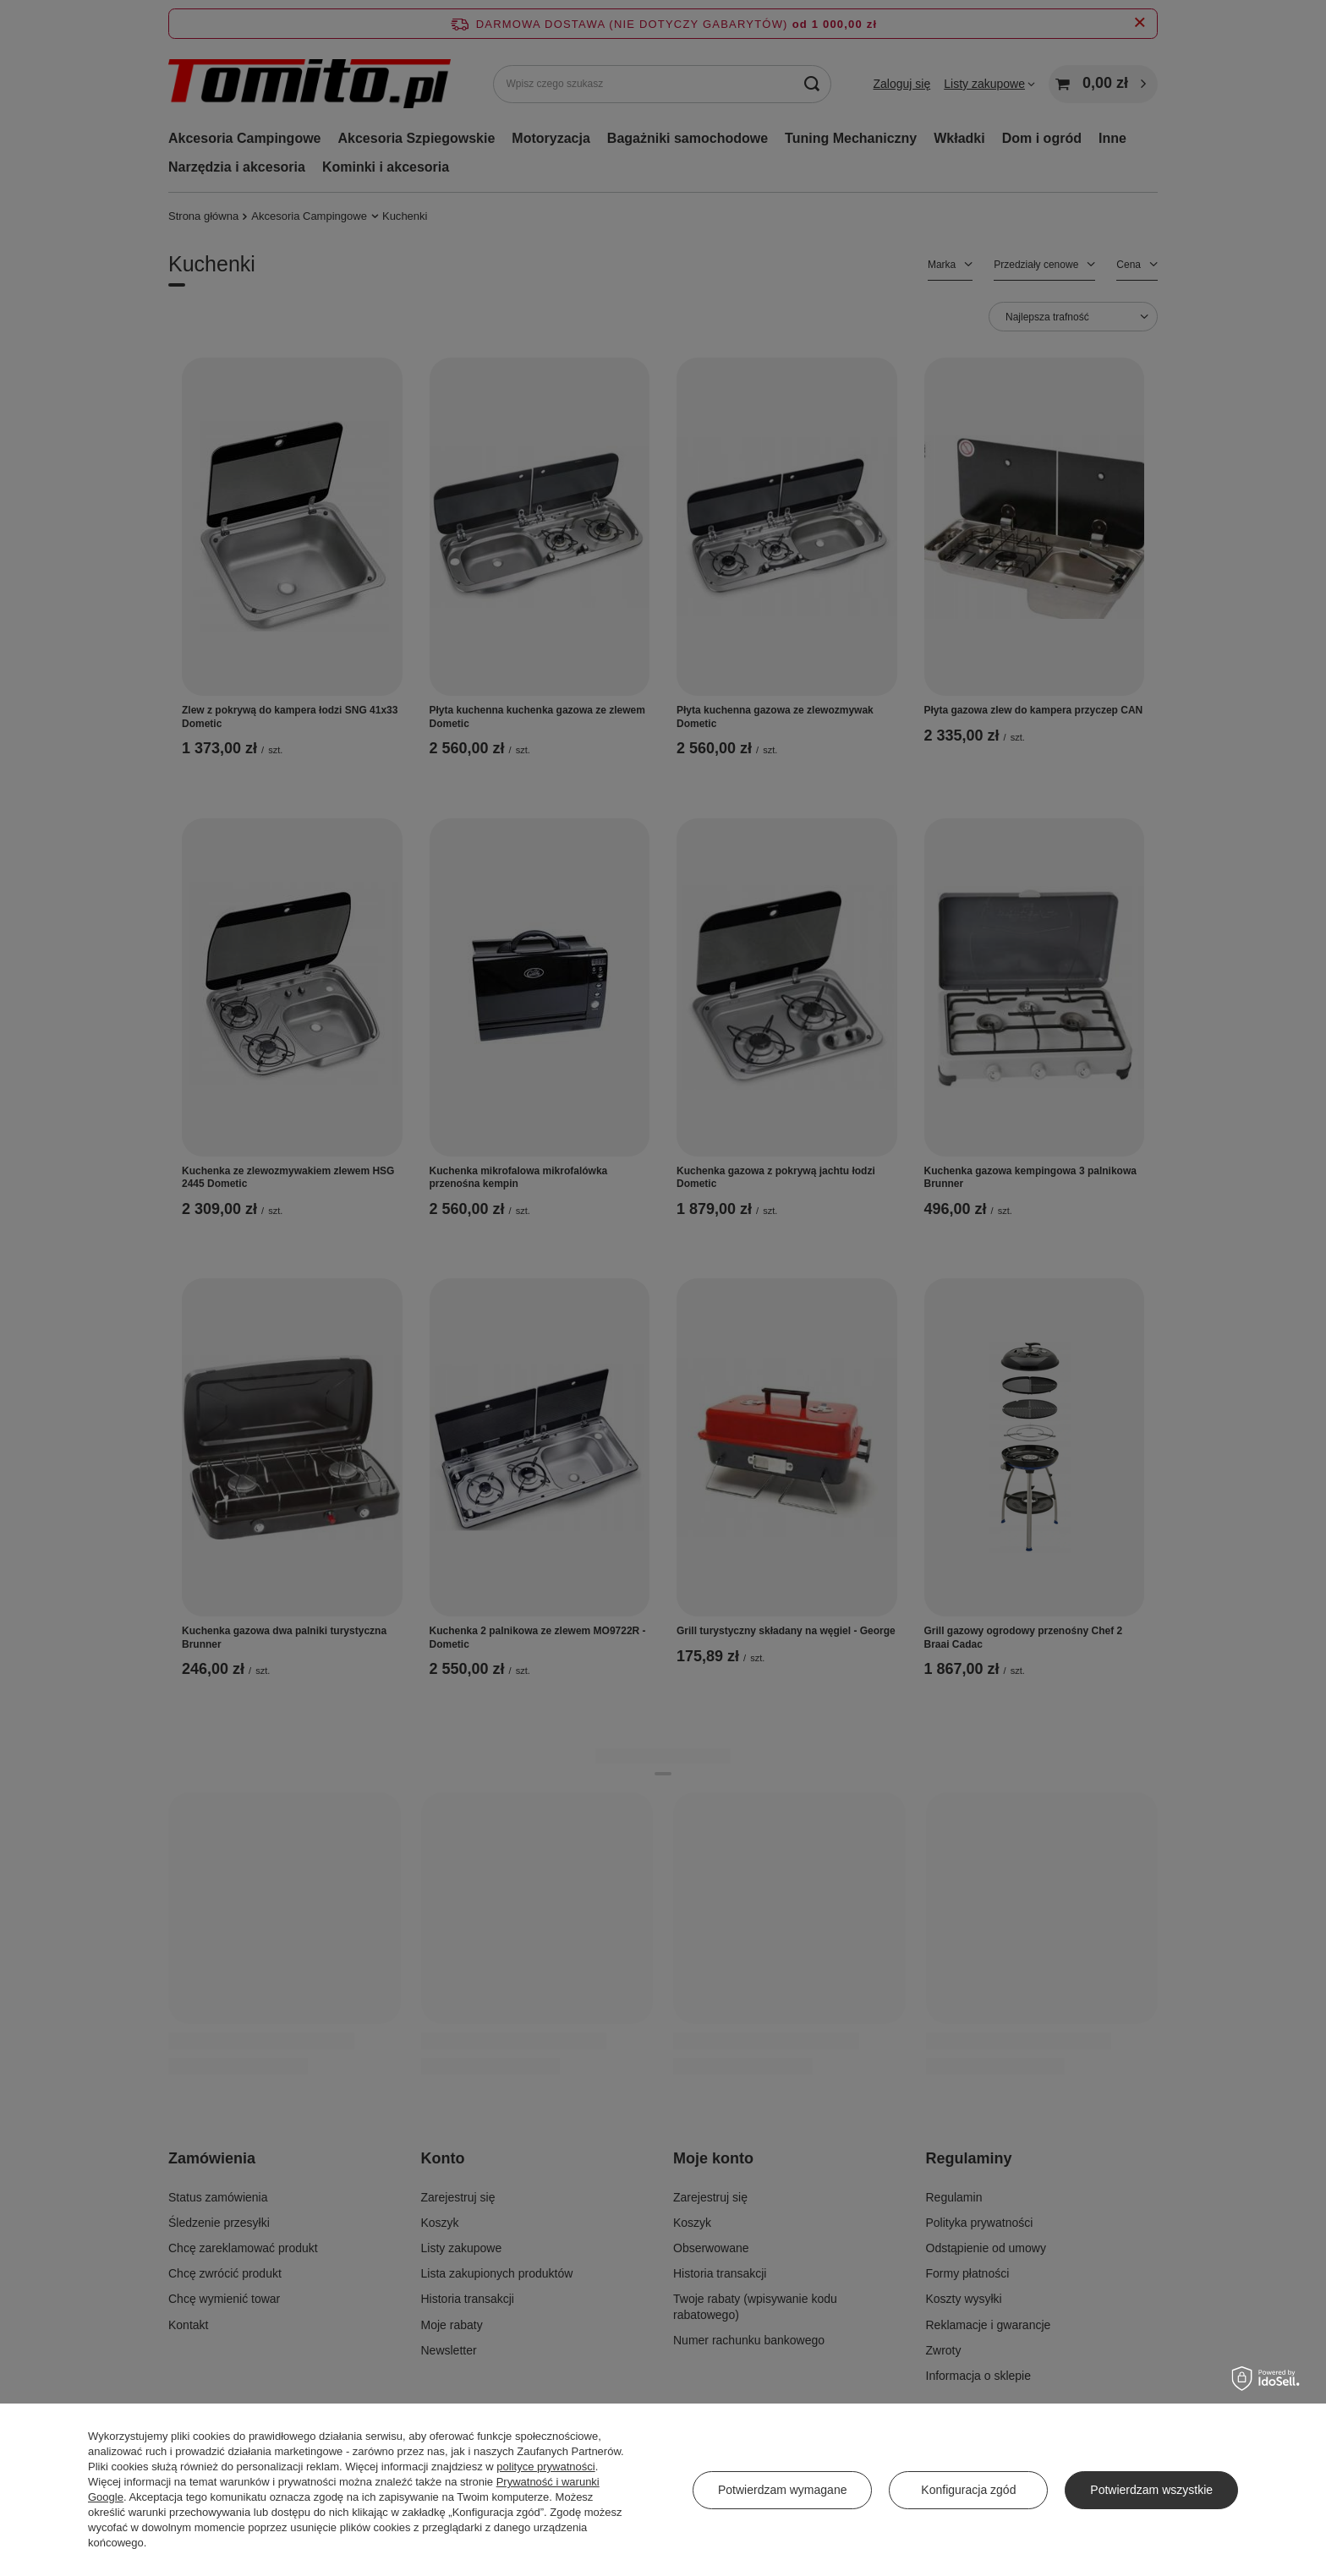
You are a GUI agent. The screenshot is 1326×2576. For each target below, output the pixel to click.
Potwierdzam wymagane (782, 2490)
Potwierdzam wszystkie (1151, 2490)
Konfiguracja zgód (968, 2490)
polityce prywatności (545, 2466)
